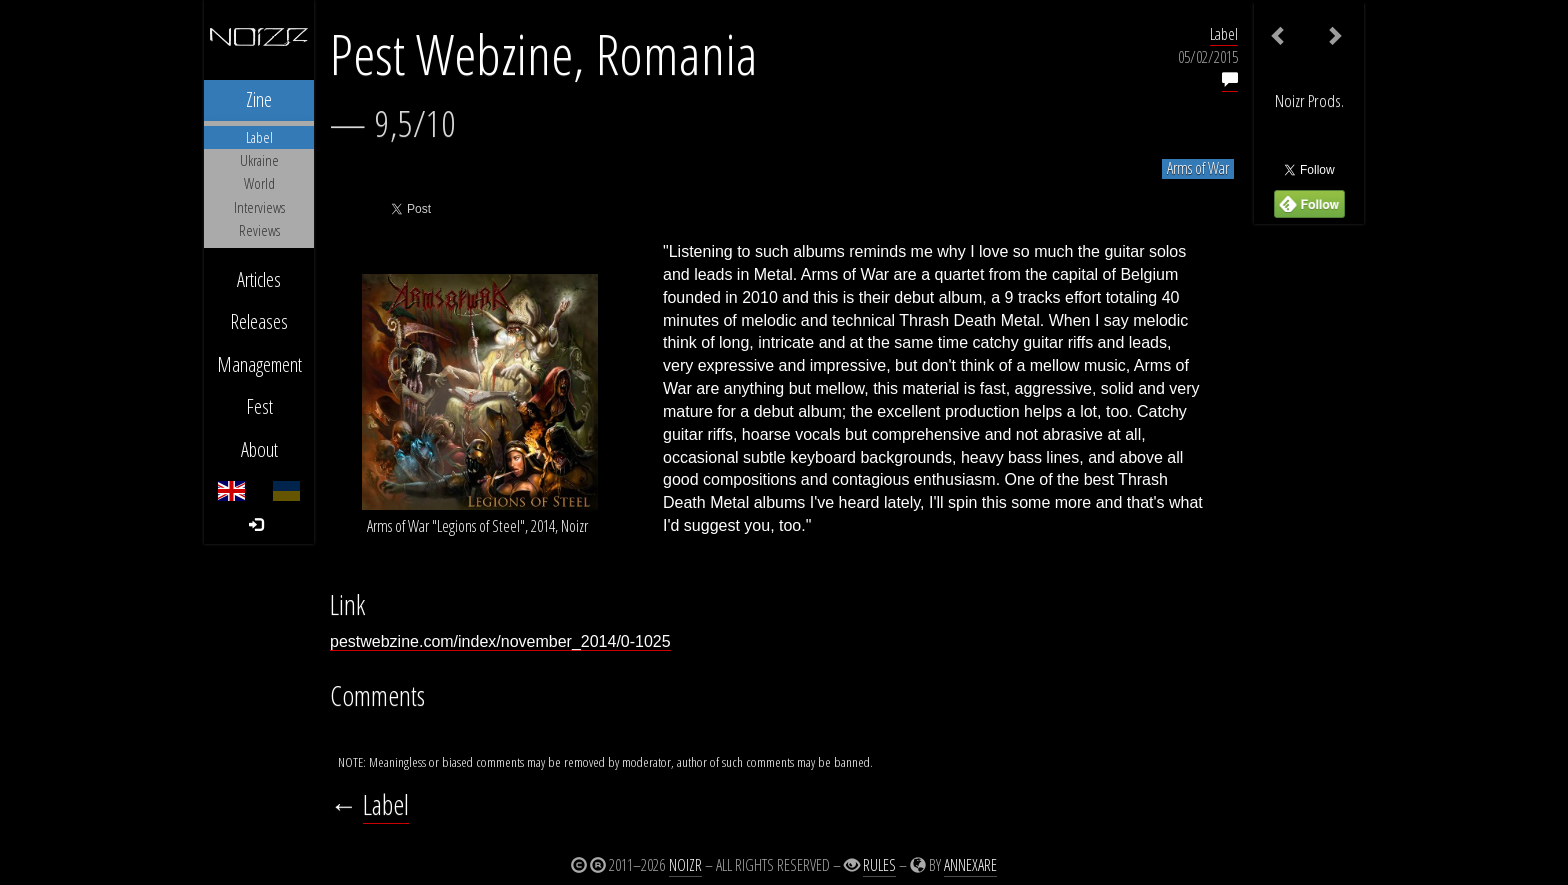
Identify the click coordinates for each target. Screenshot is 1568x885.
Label (1224, 34)
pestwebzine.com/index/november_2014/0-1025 (500, 641)
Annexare (970, 865)
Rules (879, 865)
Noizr (685, 865)
